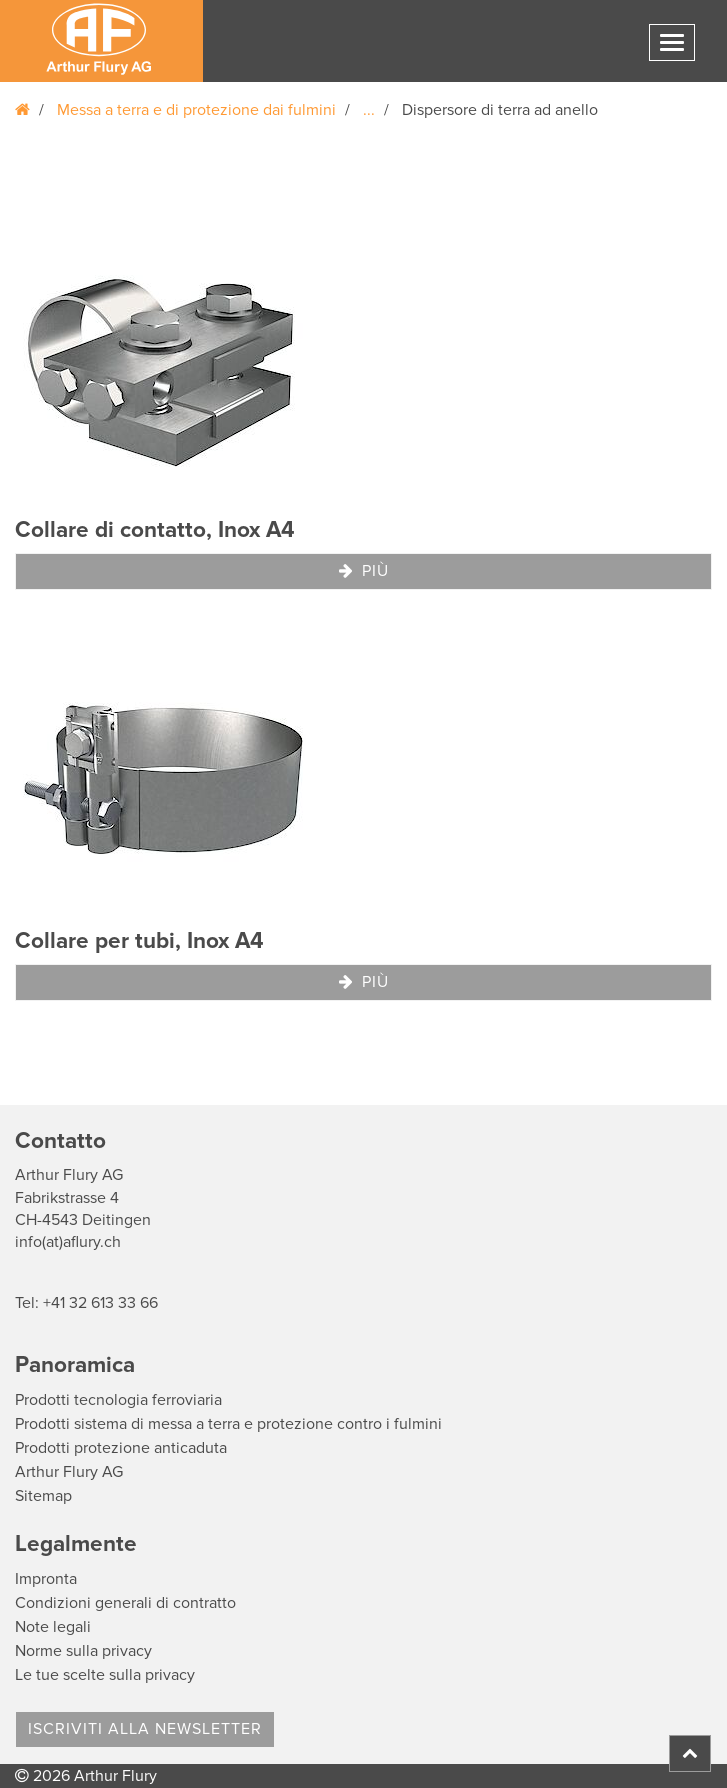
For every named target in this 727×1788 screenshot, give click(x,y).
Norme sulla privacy (83, 1651)
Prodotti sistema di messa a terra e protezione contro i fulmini (228, 1424)
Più (364, 571)
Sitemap (43, 1496)
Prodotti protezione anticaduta (121, 1448)
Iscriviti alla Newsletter (145, 1729)
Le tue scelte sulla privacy (105, 1675)
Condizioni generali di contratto (125, 1603)
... (369, 110)
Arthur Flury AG (69, 1472)
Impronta (46, 1579)
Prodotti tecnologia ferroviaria (118, 1400)
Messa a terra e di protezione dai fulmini (196, 110)
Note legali (53, 1627)
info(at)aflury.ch (68, 1242)
